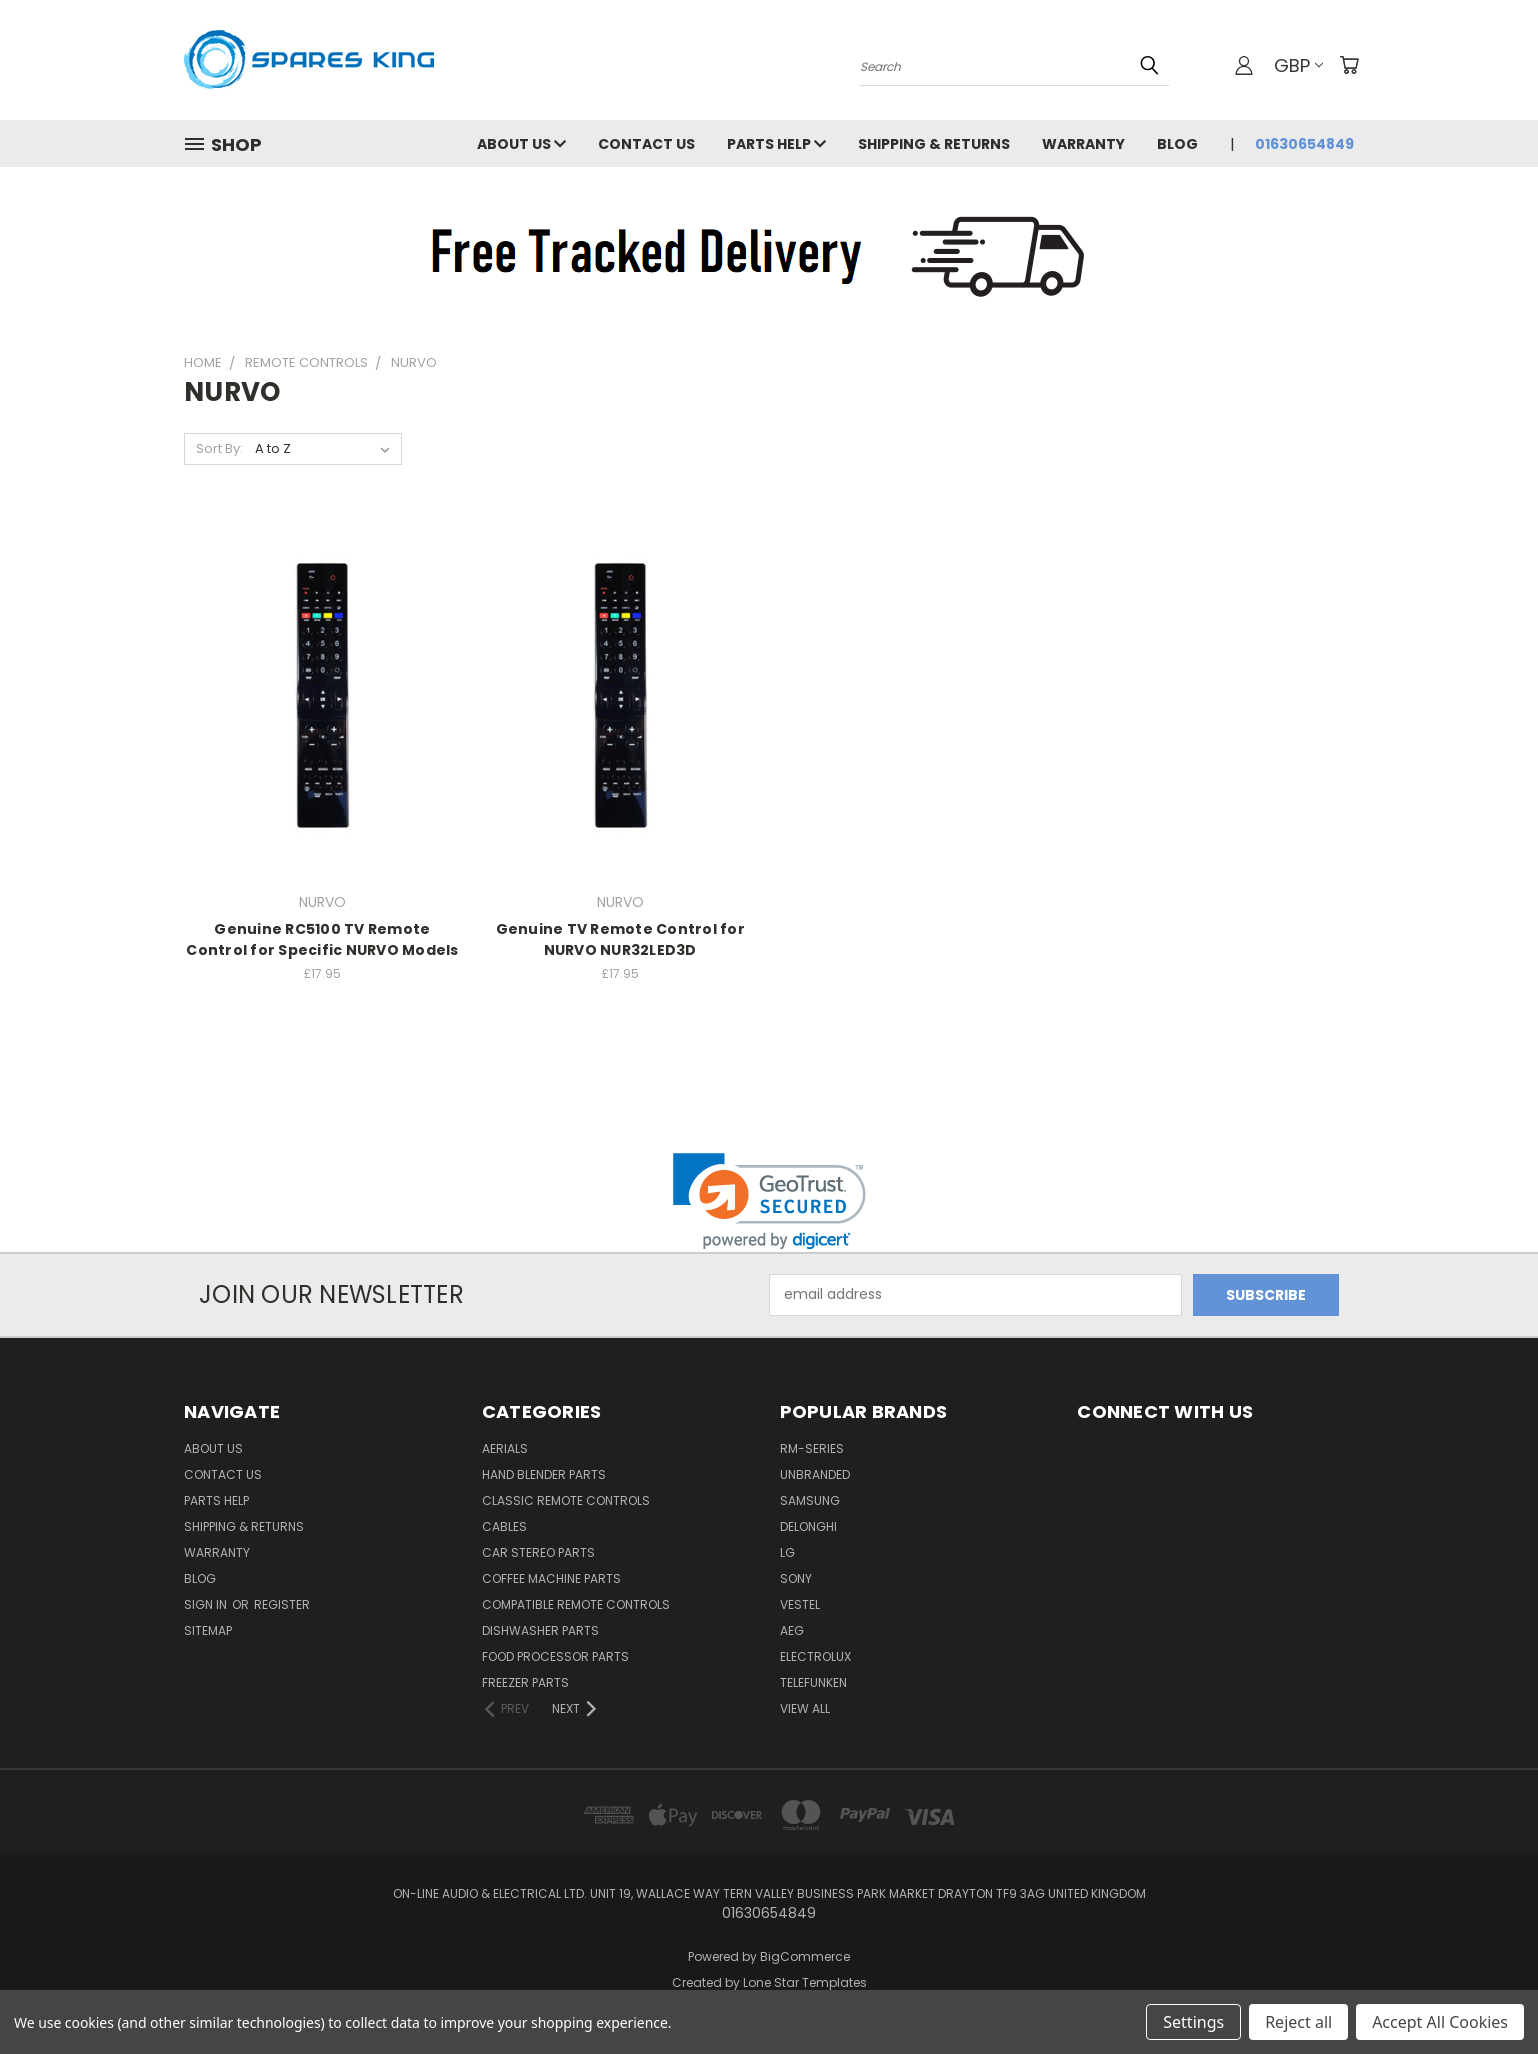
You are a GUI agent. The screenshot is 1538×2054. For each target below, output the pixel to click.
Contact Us (646, 144)
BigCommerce (805, 1956)
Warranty (1083, 144)
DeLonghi (808, 1526)
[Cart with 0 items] (1349, 65)
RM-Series (812, 1448)
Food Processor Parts (555, 1656)
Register (282, 1604)
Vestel (800, 1604)
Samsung (810, 1500)
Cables (504, 1526)
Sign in (207, 1604)
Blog (1177, 144)
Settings (1193, 2022)
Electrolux (815, 1656)
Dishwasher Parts (540, 1630)
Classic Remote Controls (566, 1500)
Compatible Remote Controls (576, 1604)
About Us (521, 144)
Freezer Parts (525, 1682)
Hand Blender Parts (544, 1474)
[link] (769, 1201)
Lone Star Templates (805, 1982)
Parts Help (776, 144)
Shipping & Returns (934, 144)
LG (787, 1552)
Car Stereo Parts (538, 1552)
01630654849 (1304, 144)
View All (805, 1708)
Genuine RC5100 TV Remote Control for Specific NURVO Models (322, 939)
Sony (796, 1578)
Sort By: (219, 448)
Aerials (505, 1448)
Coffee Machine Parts (551, 1578)
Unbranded (815, 1474)
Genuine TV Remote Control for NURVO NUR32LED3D (620, 939)
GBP (1298, 65)
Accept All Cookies (1440, 2022)
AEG (792, 1630)
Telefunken (813, 1682)
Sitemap (208, 1630)
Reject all (1298, 2022)
